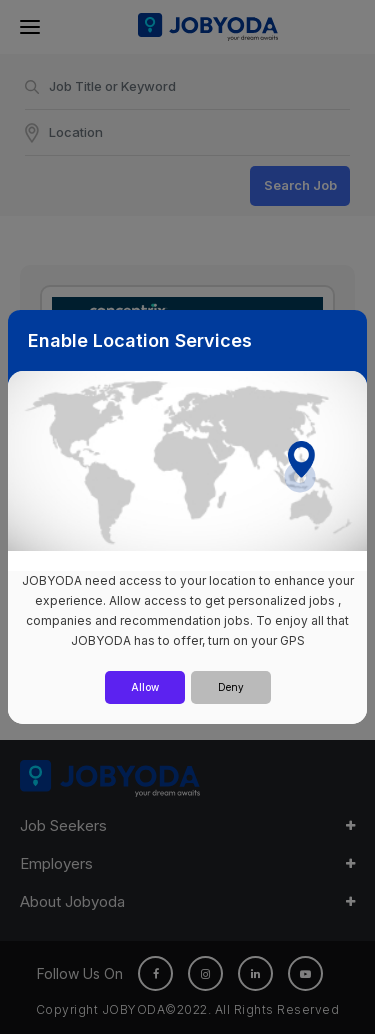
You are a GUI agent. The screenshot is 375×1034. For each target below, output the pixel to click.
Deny (231, 687)
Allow (145, 687)
